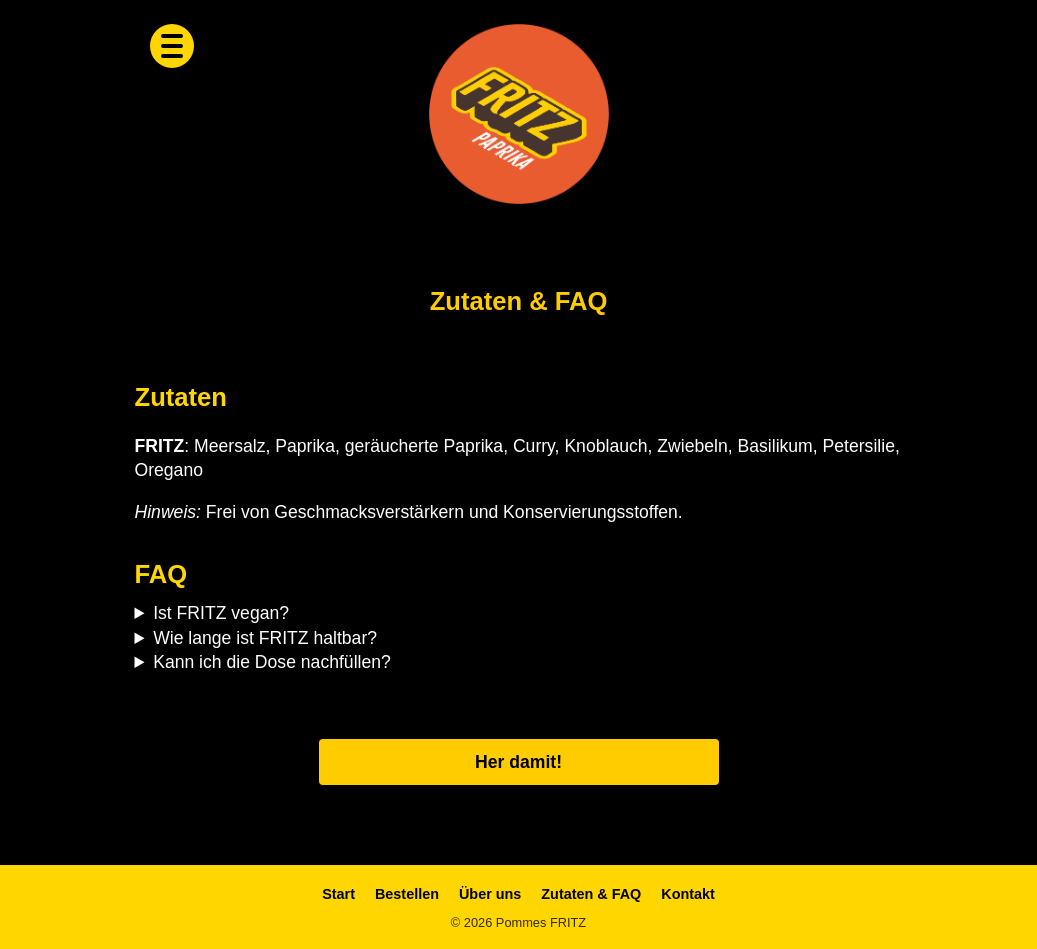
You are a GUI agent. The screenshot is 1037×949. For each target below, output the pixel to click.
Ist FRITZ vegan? (221, 613)
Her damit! (518, 762)
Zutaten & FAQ (591, 894)
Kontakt (688, 894)
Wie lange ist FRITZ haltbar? (265, 638)
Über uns (490, 894)
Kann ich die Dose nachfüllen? (272, 662)
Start (338, 894)
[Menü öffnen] (172, 46)
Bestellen (407, 894)
